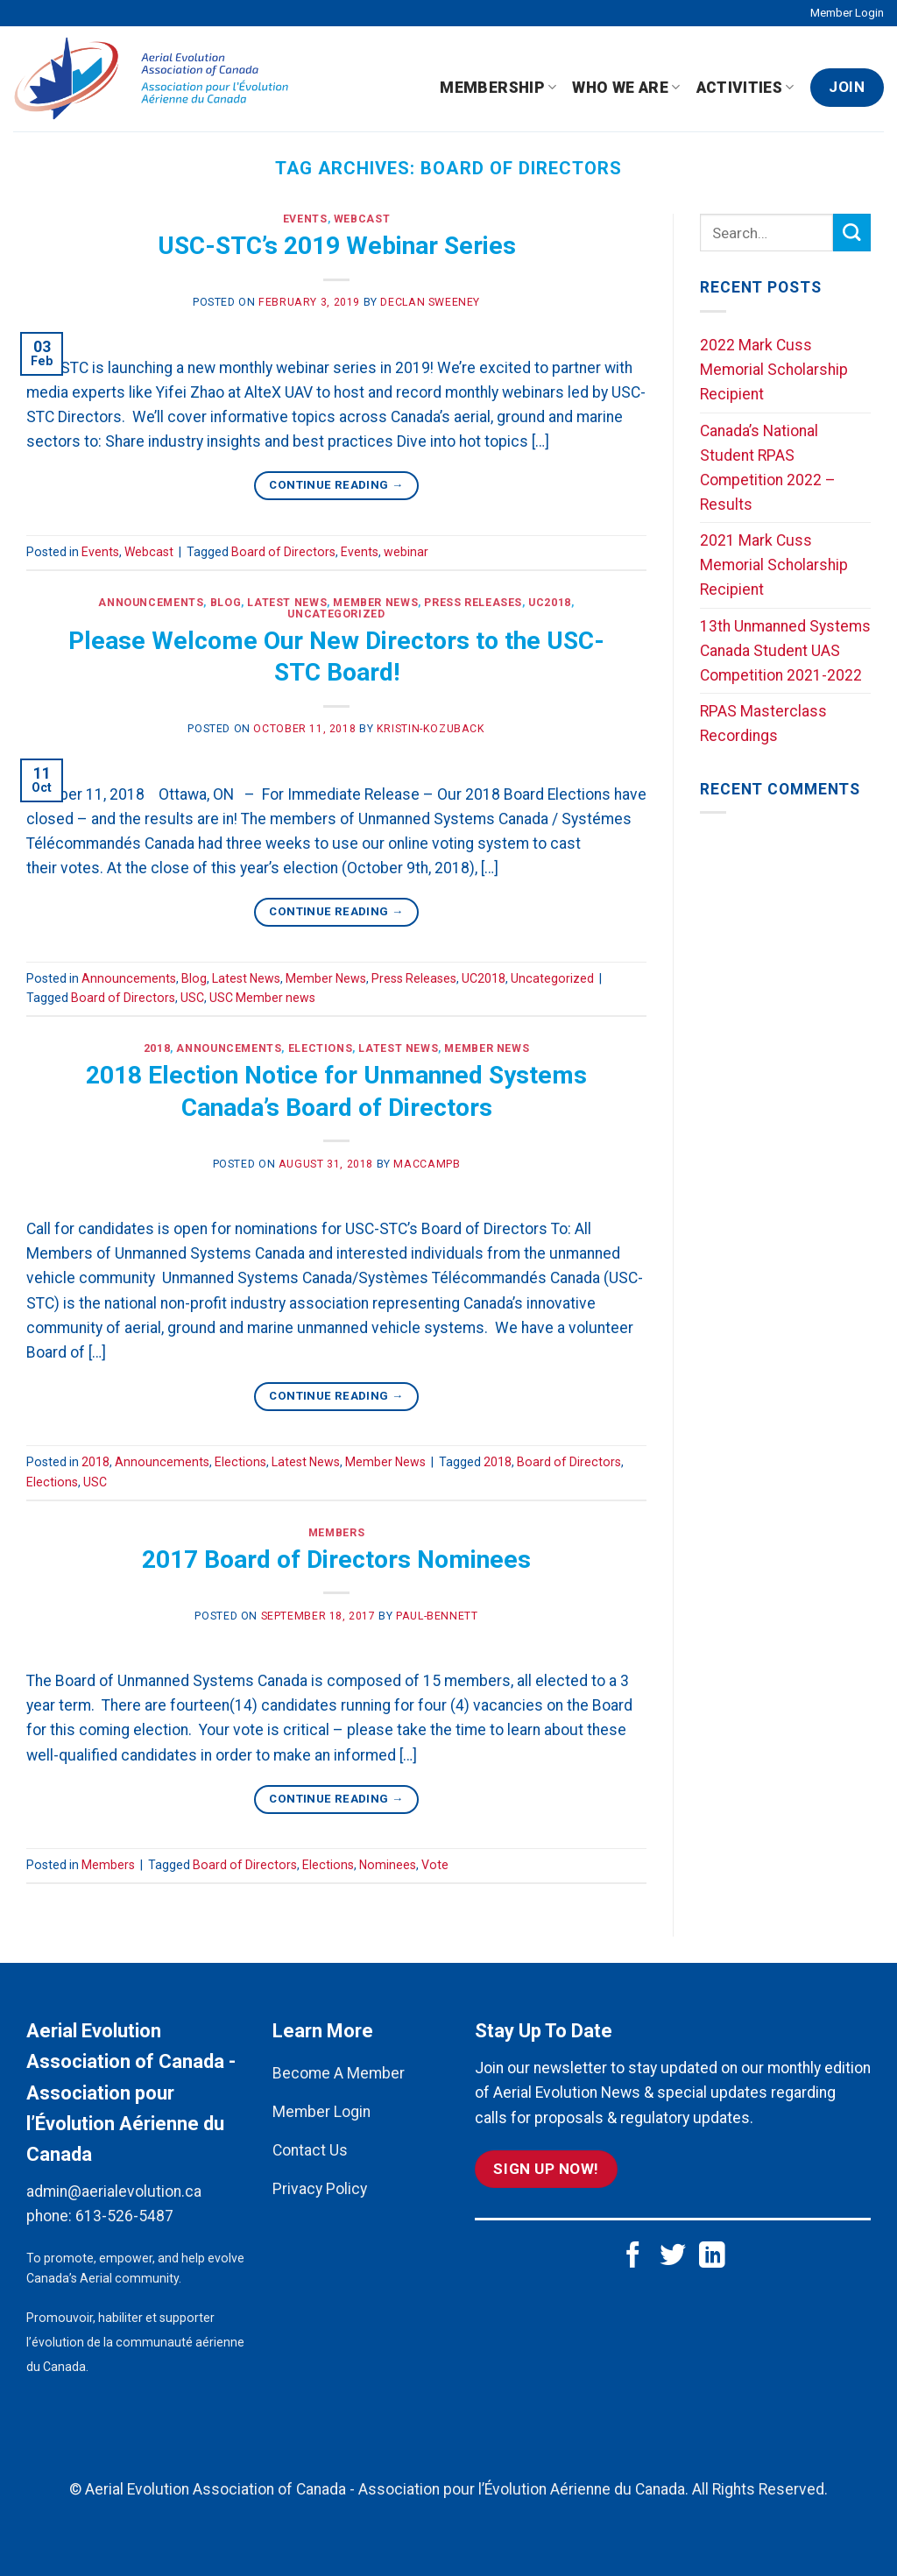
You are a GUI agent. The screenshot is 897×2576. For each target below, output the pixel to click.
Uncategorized (336, 614)
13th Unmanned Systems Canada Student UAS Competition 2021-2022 (785, 651)
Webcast (362, 219)
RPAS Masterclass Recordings (763, 723)
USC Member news (262, 998)
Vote (434, 1865)
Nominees (387, 1865)
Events (305, 219)
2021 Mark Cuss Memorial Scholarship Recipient (774, 565)
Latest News (287, 602)
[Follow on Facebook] (633, 2256)
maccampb (426, 1164)
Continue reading (336, 485)
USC (192, 998)
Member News (375, 602)
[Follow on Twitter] (673, 2256)
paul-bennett (436, 1616)
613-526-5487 (124, 2216)
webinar (406, 552)
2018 (157, 1048)
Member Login (847, 12)
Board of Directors (283, 552)
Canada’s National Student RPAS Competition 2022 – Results (768, 467)
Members (336, 1533)
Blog (225, 602)
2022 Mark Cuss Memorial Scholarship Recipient (774, 369)
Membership (498, 87)
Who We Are (626, 87)
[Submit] (852, 232)
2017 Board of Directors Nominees (336, 1559)
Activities (745, 87)
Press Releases (473, 602)
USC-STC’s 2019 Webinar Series (337, 245)
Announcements (150, 602)
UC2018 (549, 602)
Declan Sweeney (430, 302)
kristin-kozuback (431, 729)
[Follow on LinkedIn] (712, 2256)
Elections (320, 1048)
